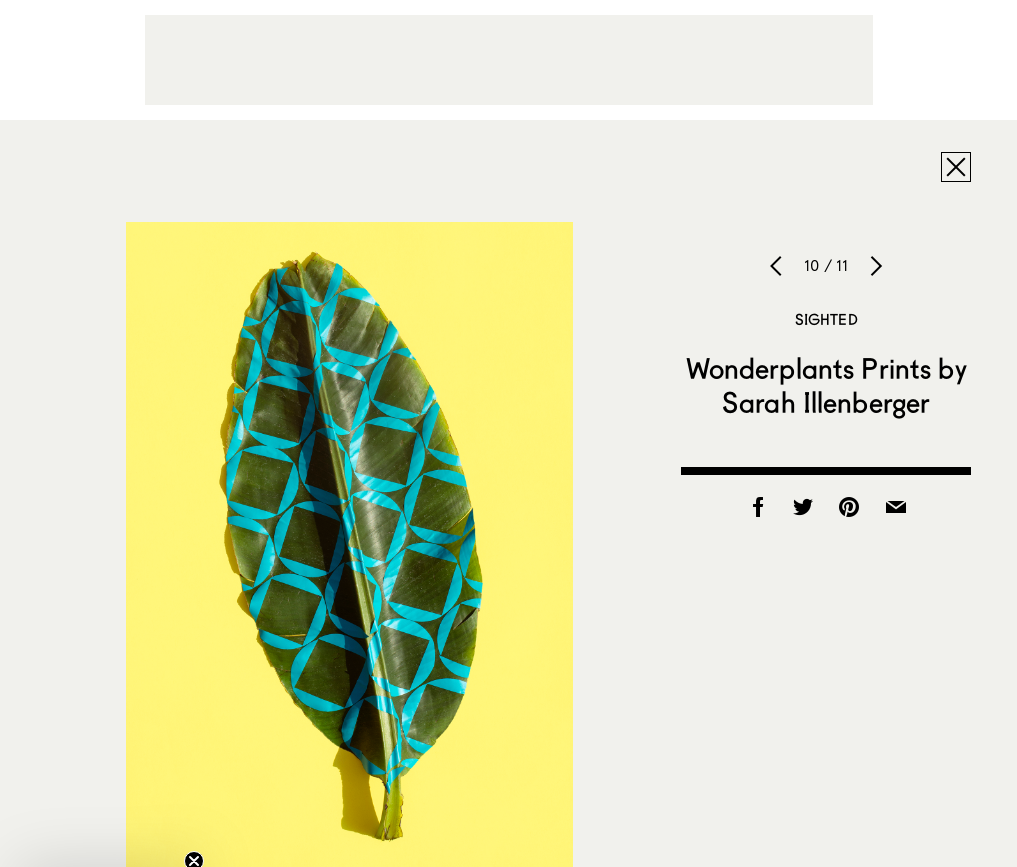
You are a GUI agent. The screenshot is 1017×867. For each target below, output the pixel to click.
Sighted (826, 319)
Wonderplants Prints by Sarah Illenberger (826, 385)
